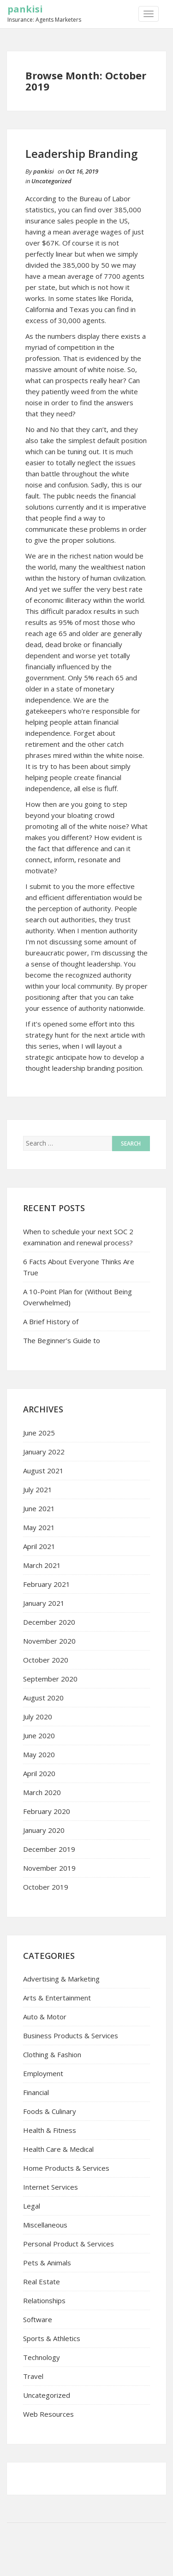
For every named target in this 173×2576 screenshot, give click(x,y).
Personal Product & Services (68, 2243)
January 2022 (44, 1451)
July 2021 (37, 1489)
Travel (33, 2376)
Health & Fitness (49, 2130)
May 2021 (39, 1527)
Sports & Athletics (51, 2338)
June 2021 (39, 1508)
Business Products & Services (70, 2035)
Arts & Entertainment (57, 1997)
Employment (43, 2073)
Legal (31, 2205)
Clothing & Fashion (52, 2054)
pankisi (25, 9)
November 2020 (49, 1640)
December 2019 (49, 1849)
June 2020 (39, 1735)
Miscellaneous (45, 2224)
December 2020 (49, 1622)
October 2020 (45, 1659)
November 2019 (49, 1868)
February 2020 (46, 1811)
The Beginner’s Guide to (61, 1340)
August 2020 (43, 1697)
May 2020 (39, 1754)
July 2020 (37, 1716)
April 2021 (39, 1546)
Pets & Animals (47, 2262)
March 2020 (42, 1792)
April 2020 (39, 1773)
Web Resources (48, 2414)
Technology (41, 2357)
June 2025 (39, 1432)
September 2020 (50, 1678)
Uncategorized (51, 181)
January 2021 (44, 1603)
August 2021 (43, 1470)
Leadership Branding (81, 153)
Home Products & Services (66, 2168)
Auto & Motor (44, 2016)
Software (37, 2319)
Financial (36, 2092)
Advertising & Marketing (61, 1978)
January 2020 (44, 1830)
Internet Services (50, 2187)
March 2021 (42, 1565)
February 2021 (46, 1584)
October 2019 (45, 1886)
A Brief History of (50, 1321)
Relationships (44, 2300)
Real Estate (41, 2281)
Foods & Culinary (49, 2111)
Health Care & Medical (58, 2149)
